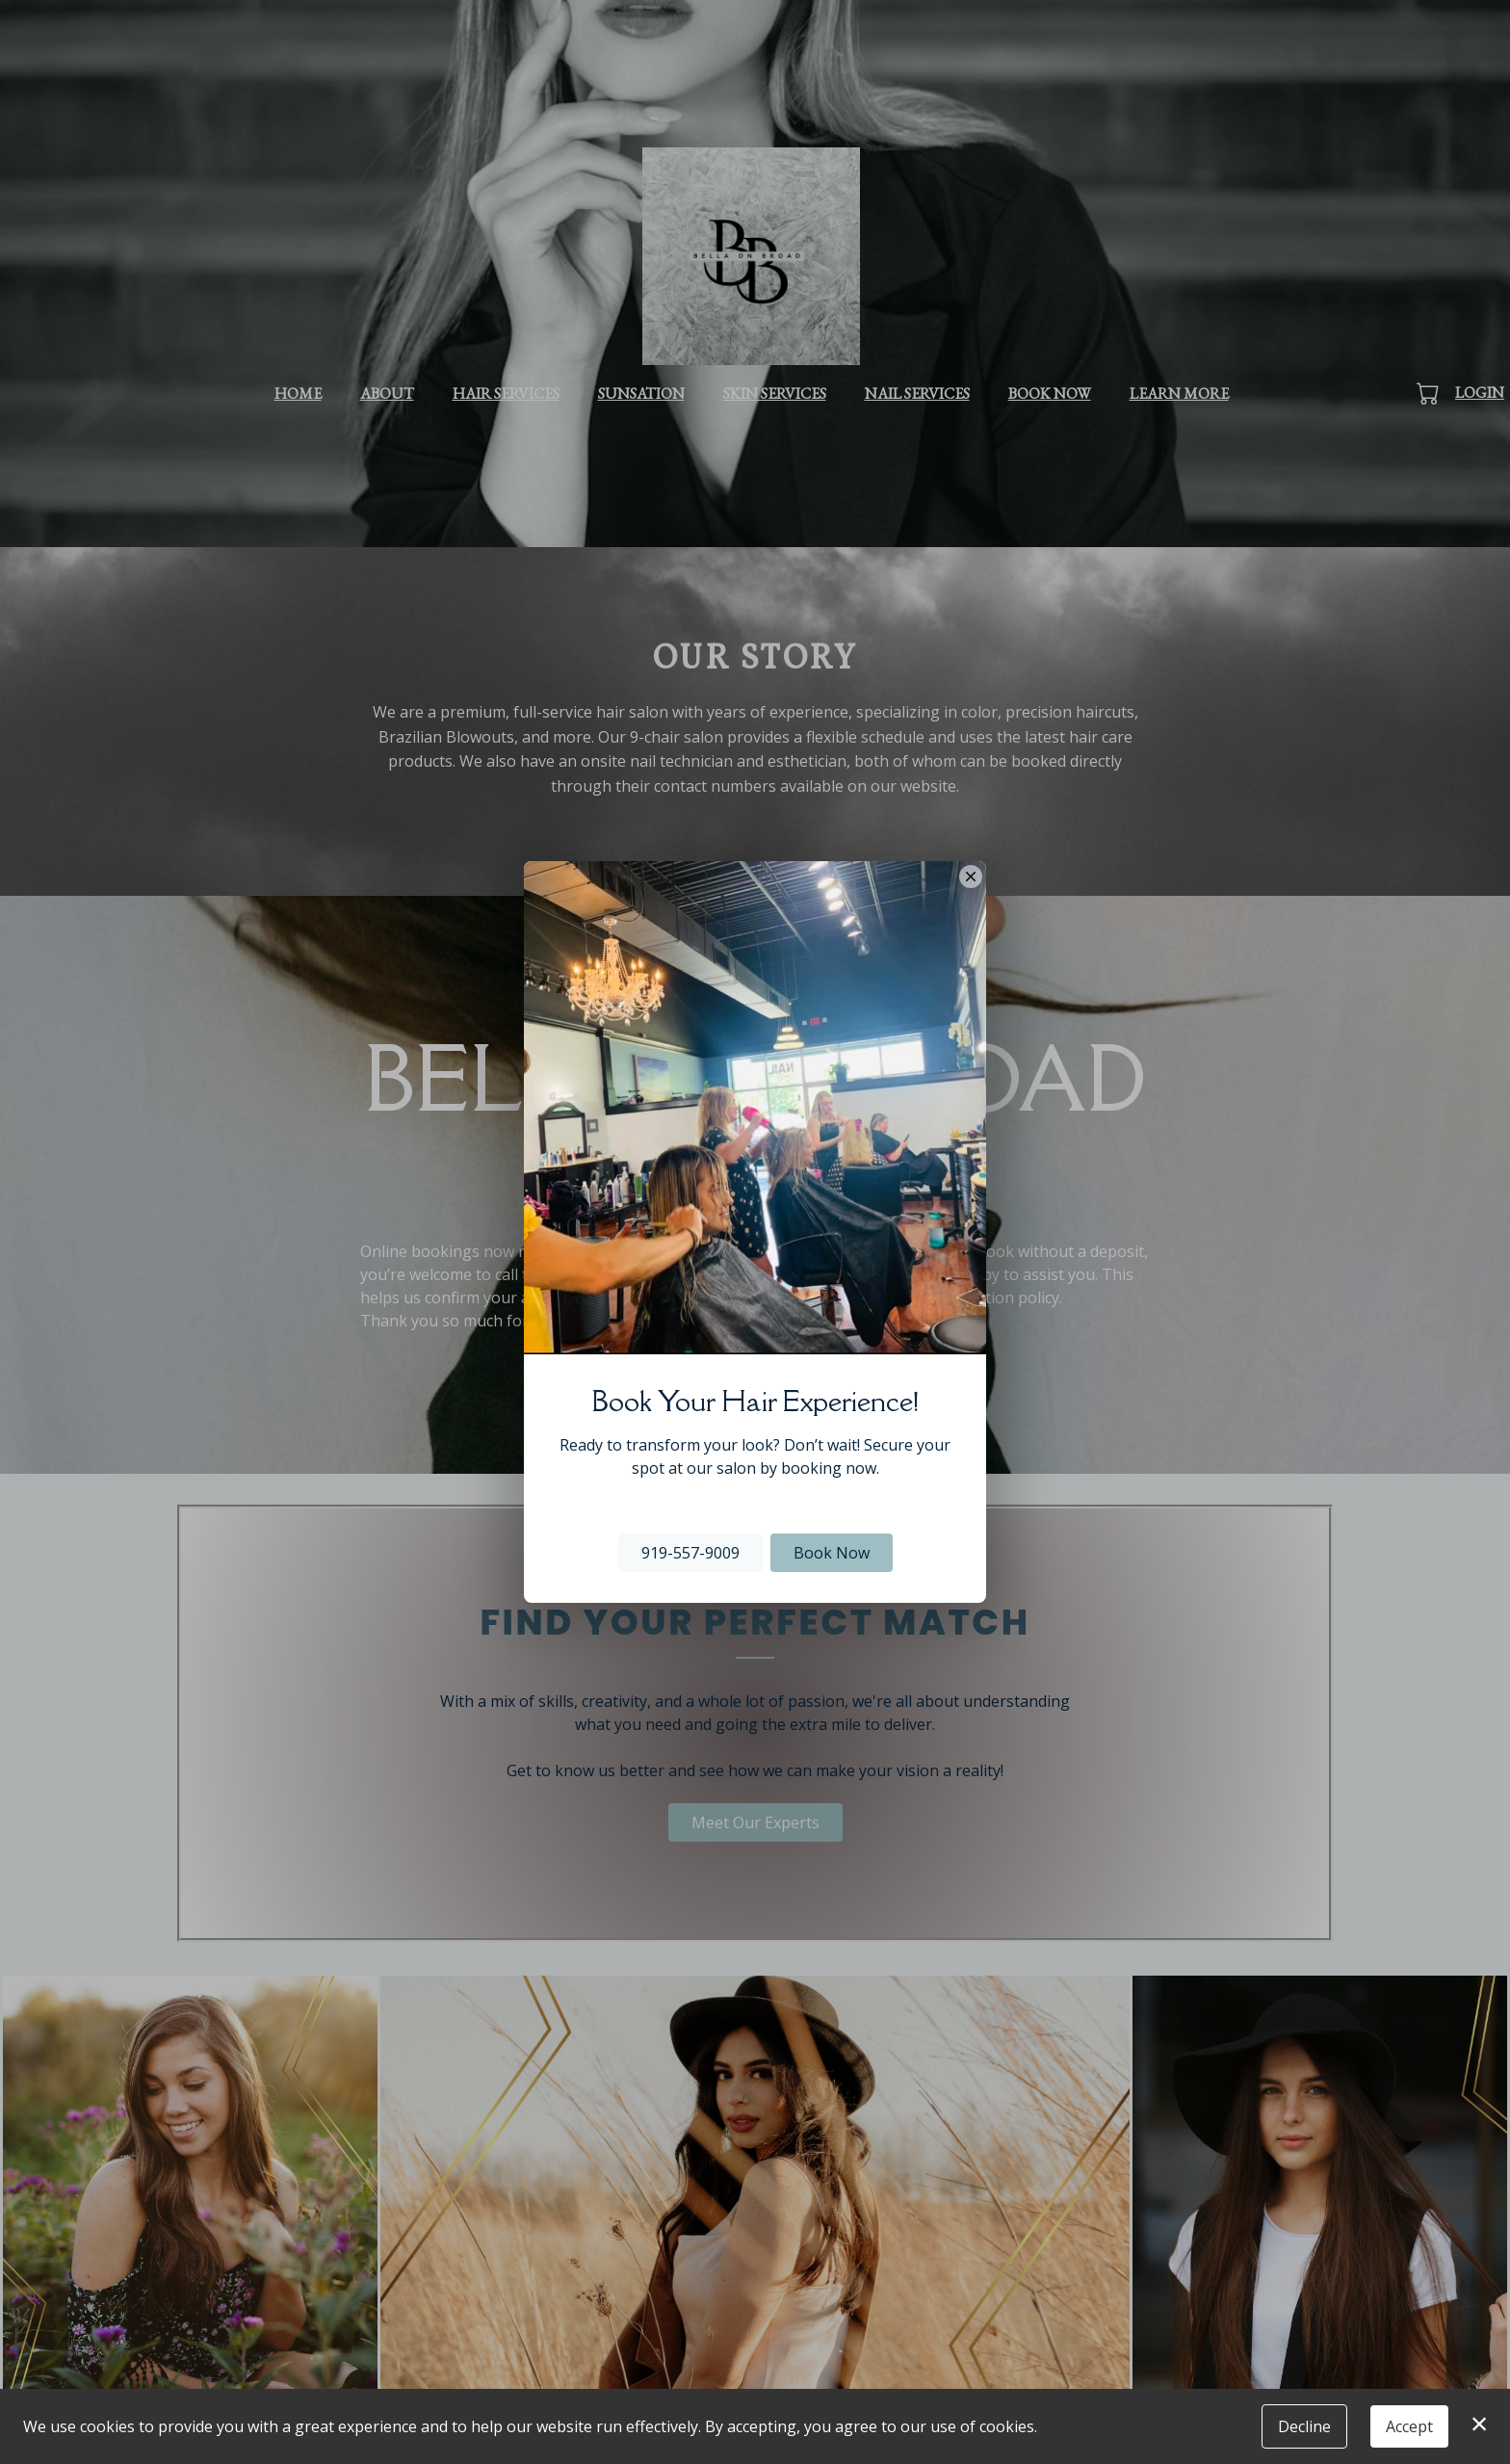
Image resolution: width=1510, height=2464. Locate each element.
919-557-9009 (690, 1552)
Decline (1304, 2426)
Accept (1409, 2426)
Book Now (832, 1552)
